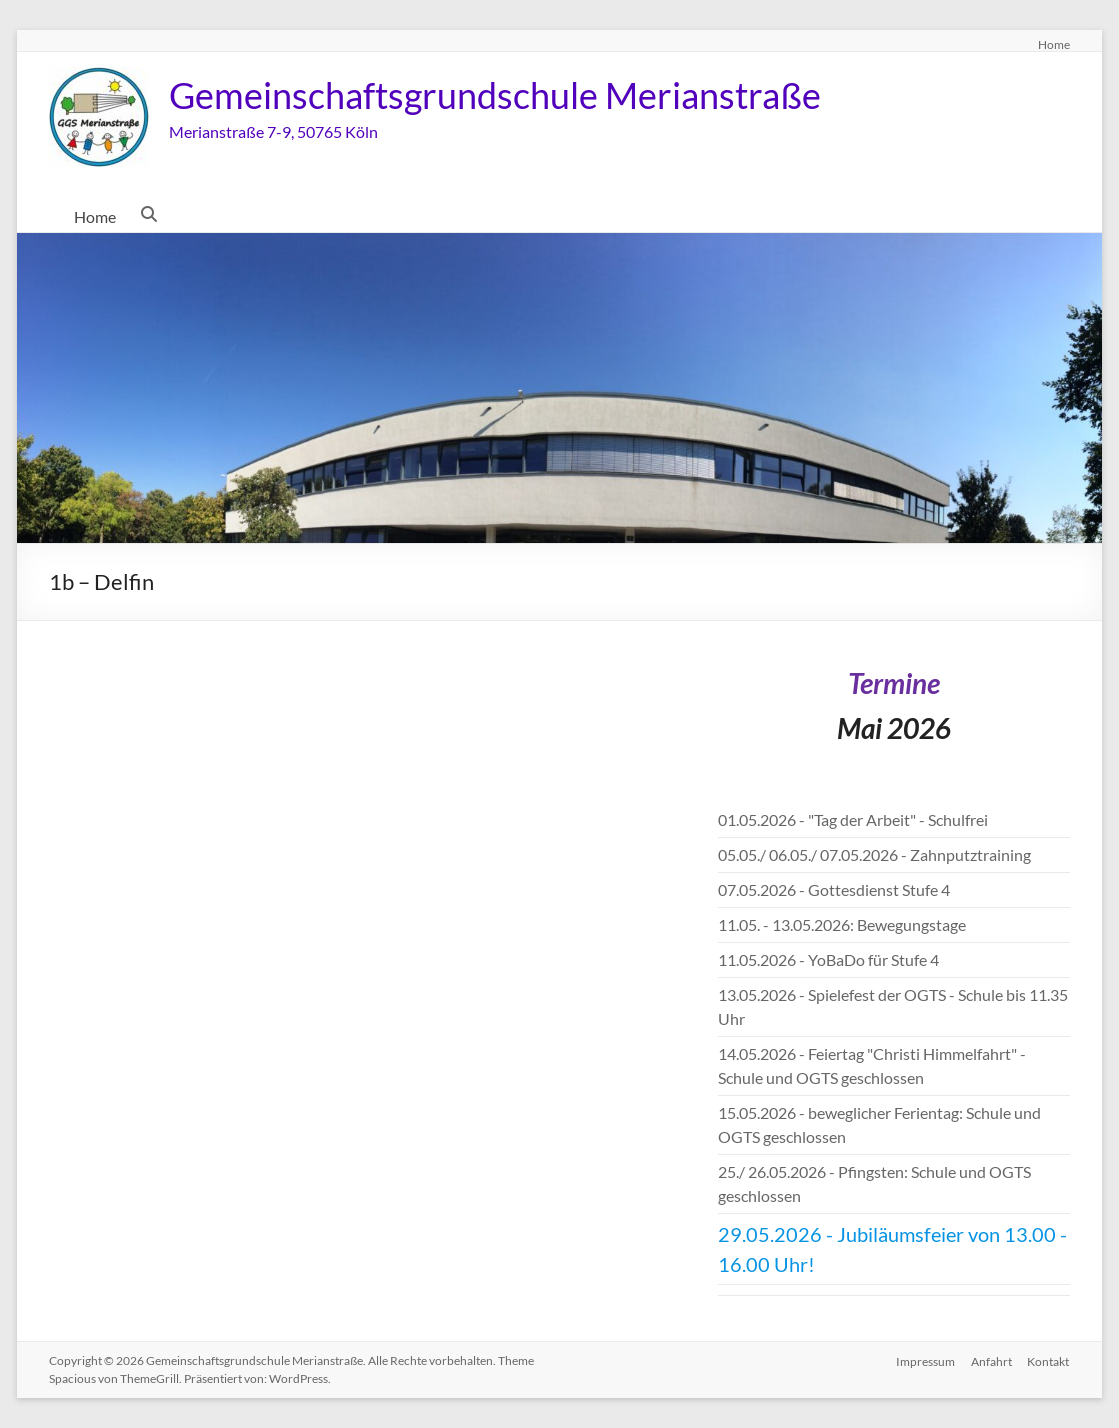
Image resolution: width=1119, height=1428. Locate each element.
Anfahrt (991, 1360)
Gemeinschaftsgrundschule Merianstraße (495, 95)
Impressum (925, 1360)
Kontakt (1049, 1360)
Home (1054, 44)
